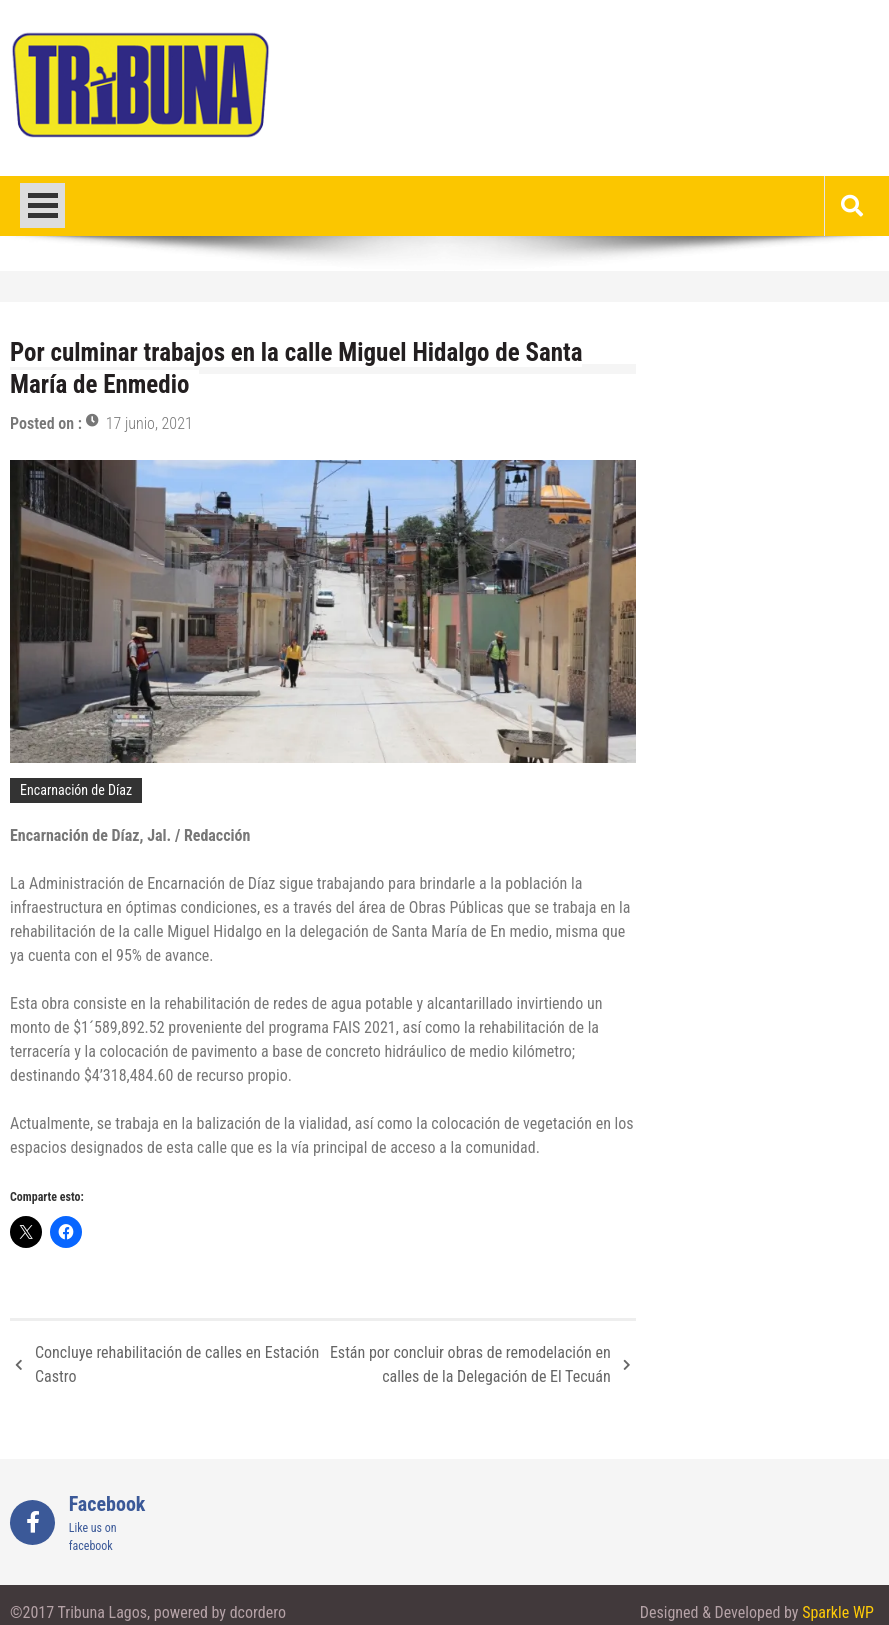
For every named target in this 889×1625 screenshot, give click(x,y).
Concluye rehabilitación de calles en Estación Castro (177, 1364)
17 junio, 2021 (149, 423)
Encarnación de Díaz (76, 790)
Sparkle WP (838, 1612)
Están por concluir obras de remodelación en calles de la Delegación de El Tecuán (470, 1364)
